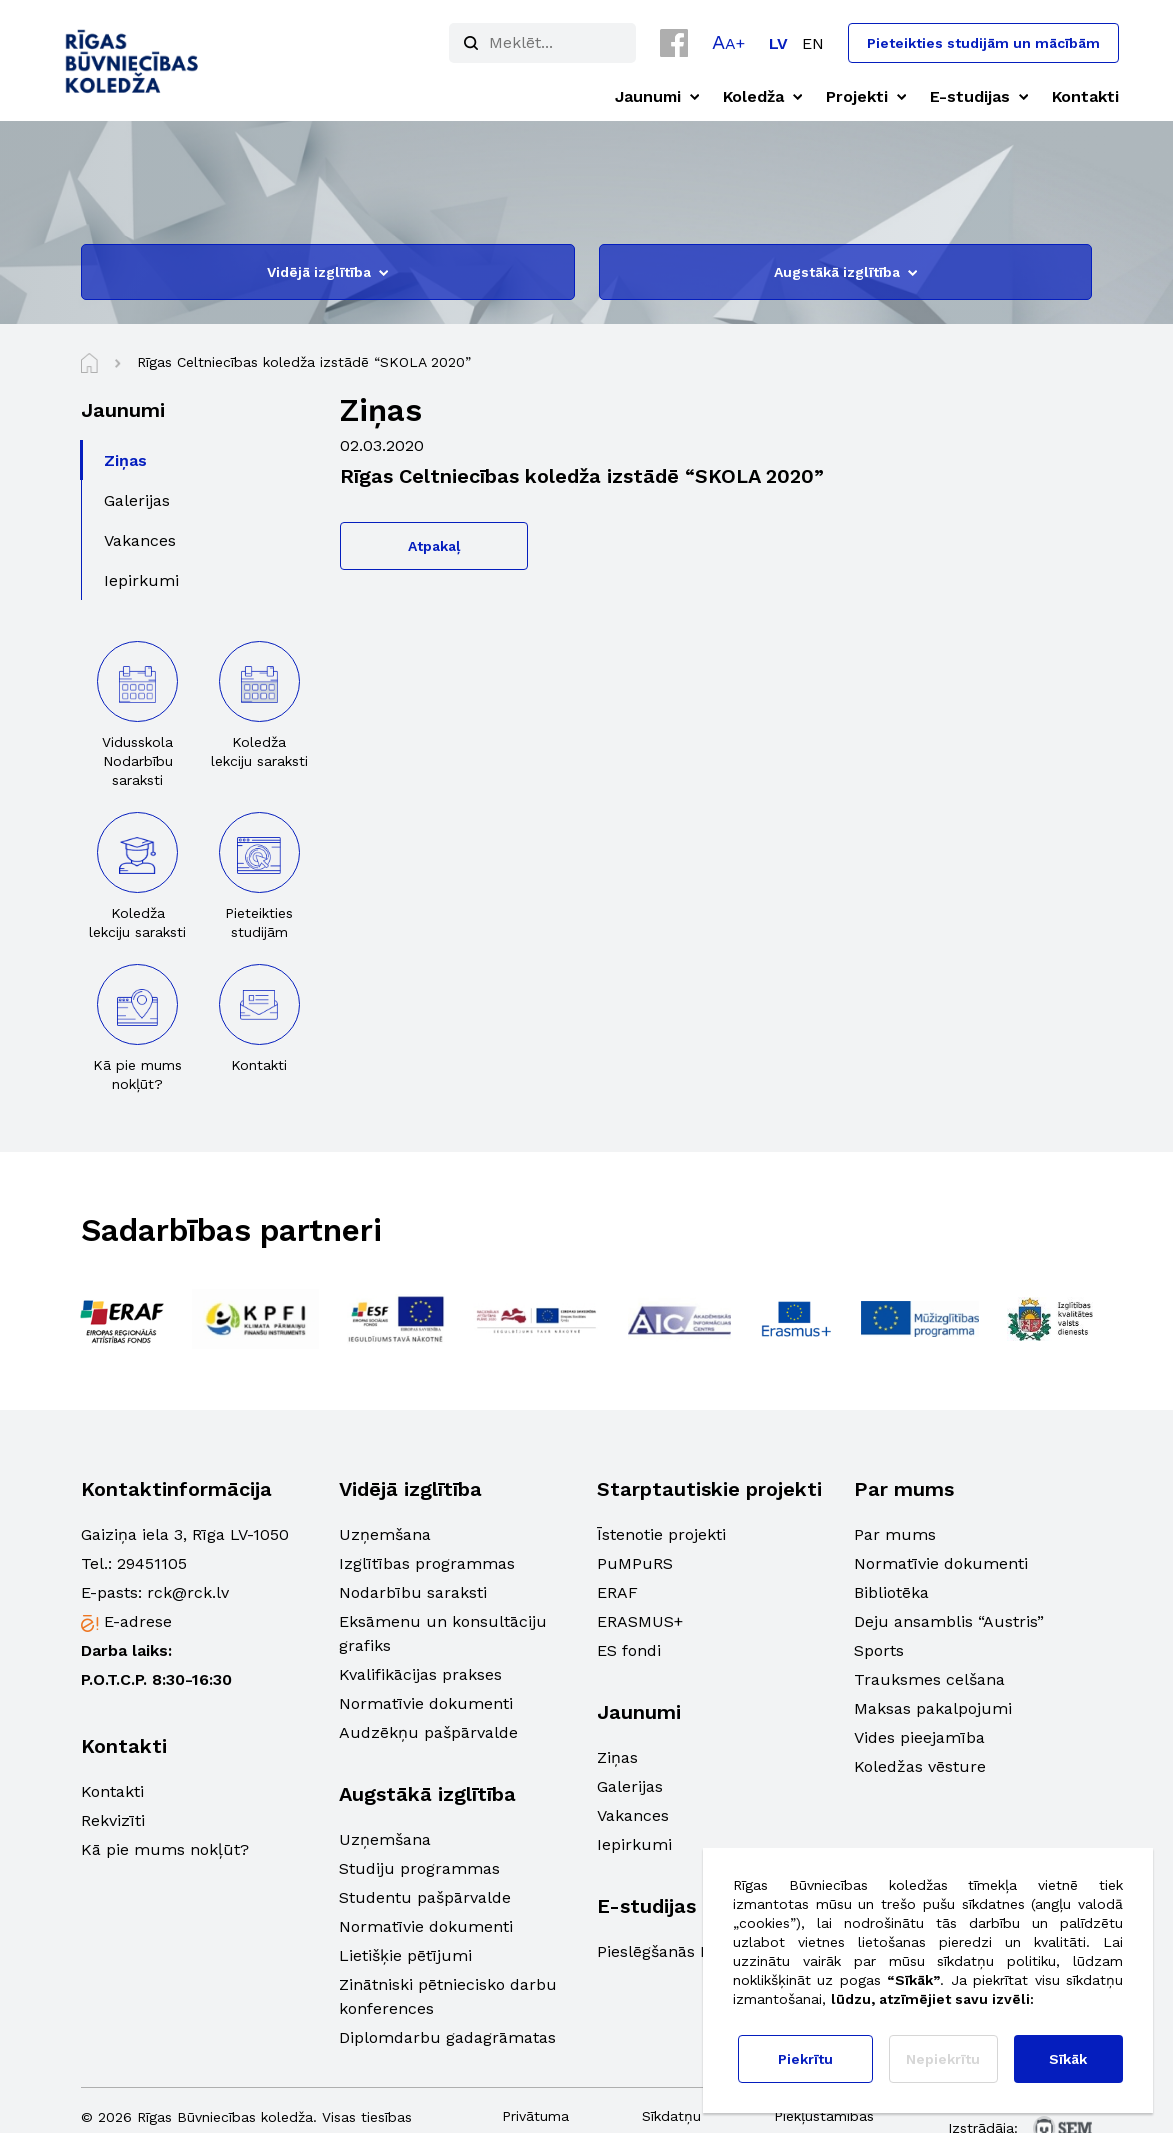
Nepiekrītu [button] (943, 2059)
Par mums (895, 1534)
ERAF (617, 1592)
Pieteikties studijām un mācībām (983, 43)
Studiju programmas (419, 1868)
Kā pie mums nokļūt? (165, 1849)
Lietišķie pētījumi (405, 1955)
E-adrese (138, 1621)
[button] (728, 42)
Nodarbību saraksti (413, 1592)
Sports (879, 1650)
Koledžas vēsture (920, 1766)
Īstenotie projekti (661, 1534)
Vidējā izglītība (327, 272)
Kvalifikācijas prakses (420, 1674)
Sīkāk (1068, 2059)
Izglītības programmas (427, 1563)
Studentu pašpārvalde (425, 1897)
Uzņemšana (385, 1534)
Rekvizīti (113, 1820)
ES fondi (629, 1650)
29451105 (152, 1563)
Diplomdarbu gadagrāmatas (447, 2037)
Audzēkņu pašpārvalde (428, 1732)
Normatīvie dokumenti (426, 1703)
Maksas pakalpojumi (933, 1708)
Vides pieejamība (919, 1737)
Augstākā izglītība (845, 272)
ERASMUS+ (640, 1621)
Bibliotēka (891, 1592)
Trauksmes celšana (929, 1679)
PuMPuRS (635, 1563)
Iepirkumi (634, 1844)
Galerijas (630, 1786)
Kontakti (112, 1791)
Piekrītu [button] (805, 2059)
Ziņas (617, 1757)
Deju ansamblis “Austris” (949, 1621)
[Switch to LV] (778, 43)
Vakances (633, 1815)
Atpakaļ (434, 546)
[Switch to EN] (813, 43)
